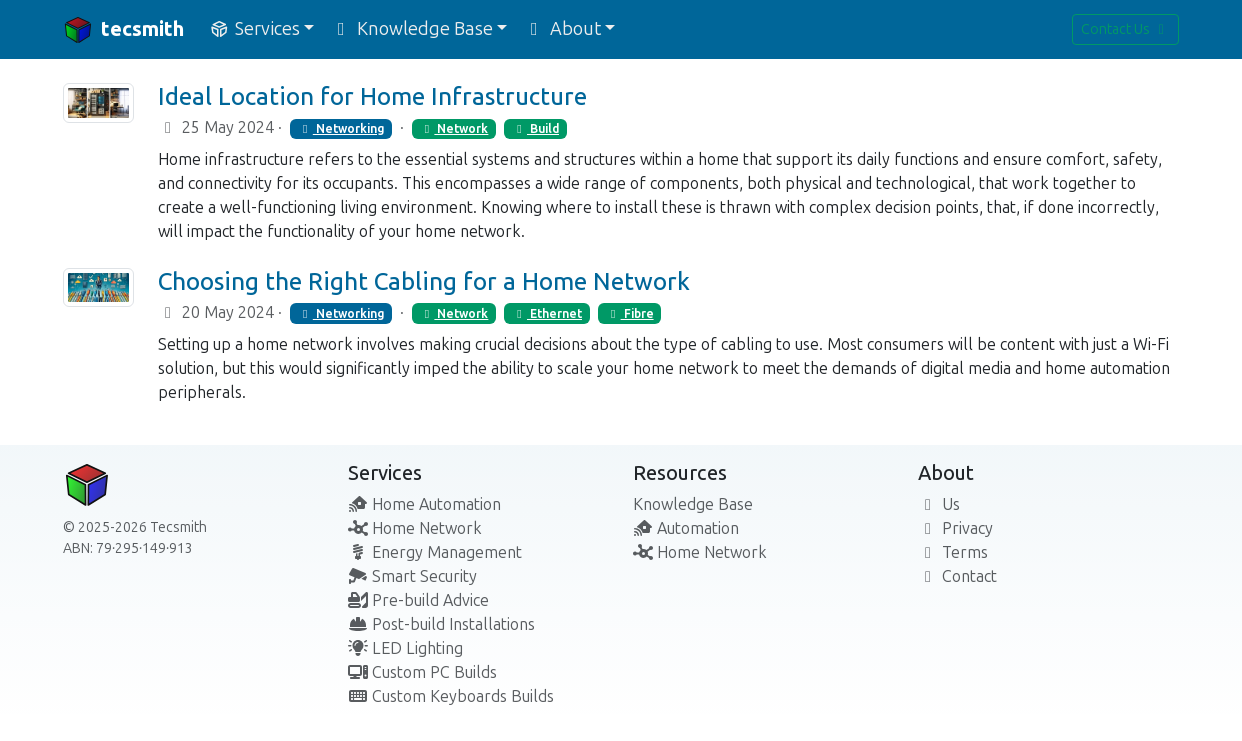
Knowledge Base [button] (411, 29)
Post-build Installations (441, 624)
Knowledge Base (693, 504)
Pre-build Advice (418, 600)
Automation (686, 528)
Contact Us (1126, 29)
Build (535, 129)
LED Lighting (405, 648)
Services (385, 473)
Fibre (630, 314)
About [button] (562, 29)
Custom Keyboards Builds (451, 696)
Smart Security (412, 576)
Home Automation (424, 504)
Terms (953, 552)
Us (939, 504)
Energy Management (435, 552)
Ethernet (547, 314)
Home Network (415, 528)
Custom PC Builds (422, 672)
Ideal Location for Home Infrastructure (372, 96)
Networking (341, 129)
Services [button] (254, 29)
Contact (957, 576)
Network (453, 129)
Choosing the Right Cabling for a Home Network (424, 281)
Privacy (955, 528)
